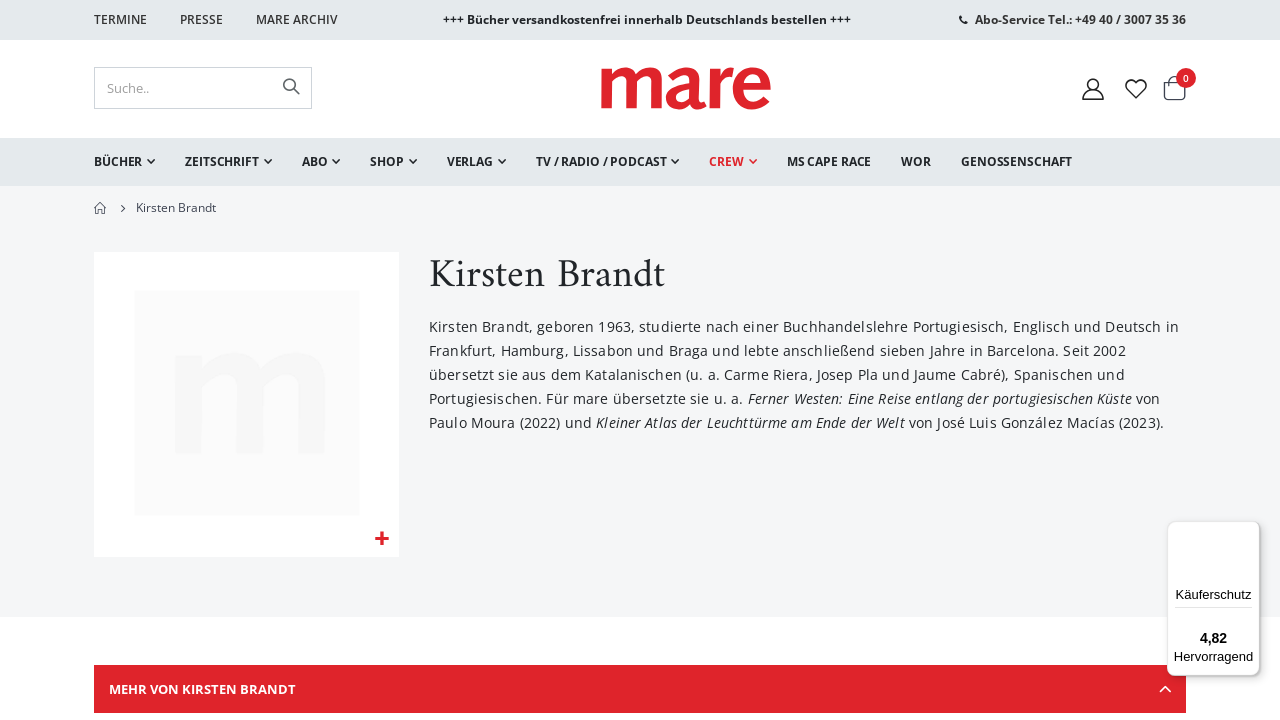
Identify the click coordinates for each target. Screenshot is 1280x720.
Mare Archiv (296, 19)
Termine (120, 19)
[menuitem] (124, 162)
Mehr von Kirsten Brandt (640, 695)
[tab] (640, 695)
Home (101, 208)
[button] (381, 541)
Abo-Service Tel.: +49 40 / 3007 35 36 (1080, 19)
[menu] (640, 162)
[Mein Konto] (1093, 88)
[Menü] (1248, 525)
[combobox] (203, 88)
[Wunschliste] (1136, 88)
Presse (201, 19)
